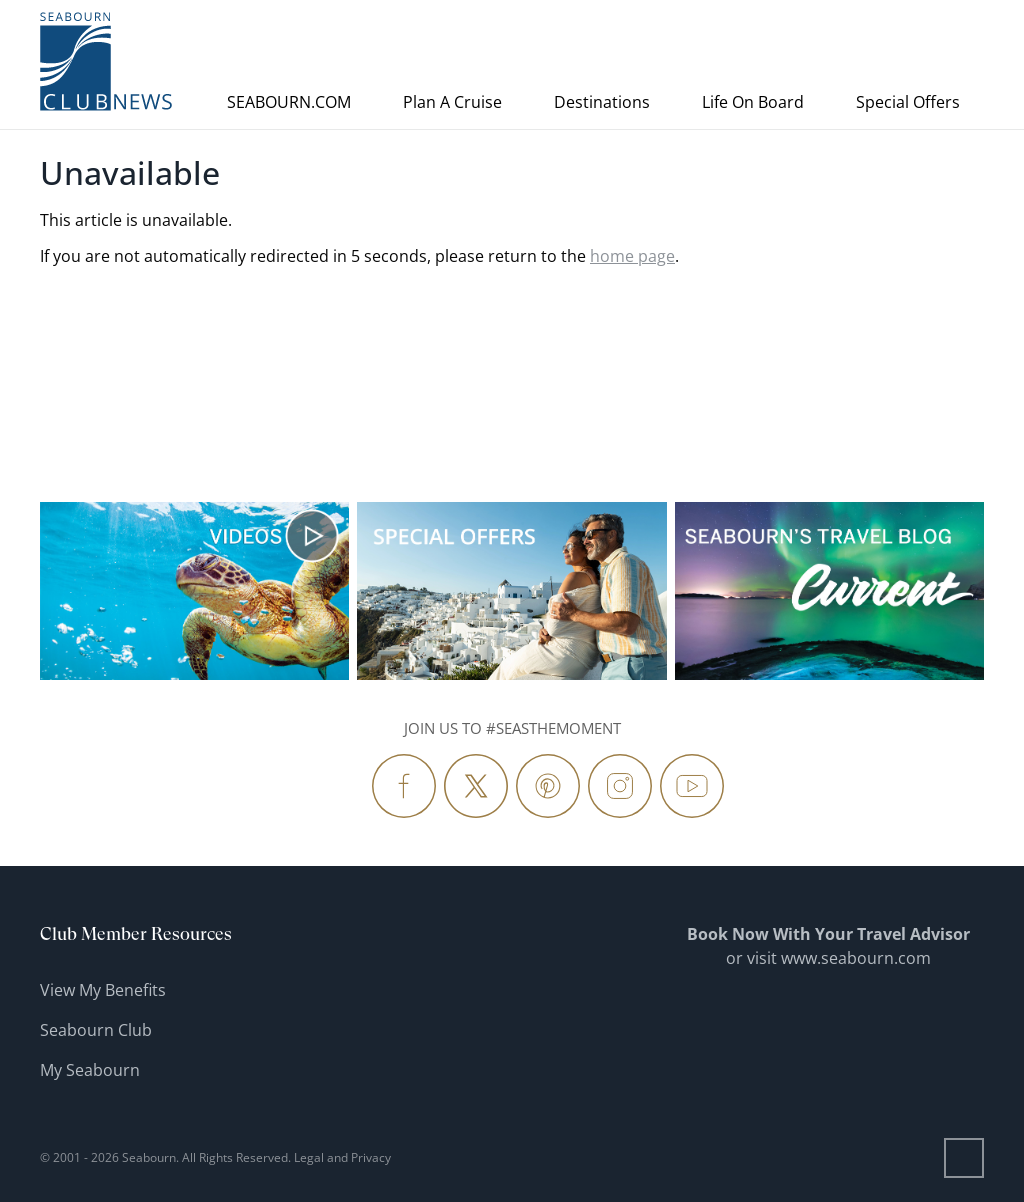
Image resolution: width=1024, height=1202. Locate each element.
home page (632, 256)
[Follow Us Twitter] (476, 786)
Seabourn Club (96, 1030)
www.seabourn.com (856, 958)
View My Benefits (103, 990)
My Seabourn (90, 1070)
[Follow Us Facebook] (404, 786)
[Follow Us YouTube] (692, 786)
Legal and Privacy (342, 1157)
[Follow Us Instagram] (620, 786)
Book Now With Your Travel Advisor (828, 934)
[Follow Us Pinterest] (548, 786)
